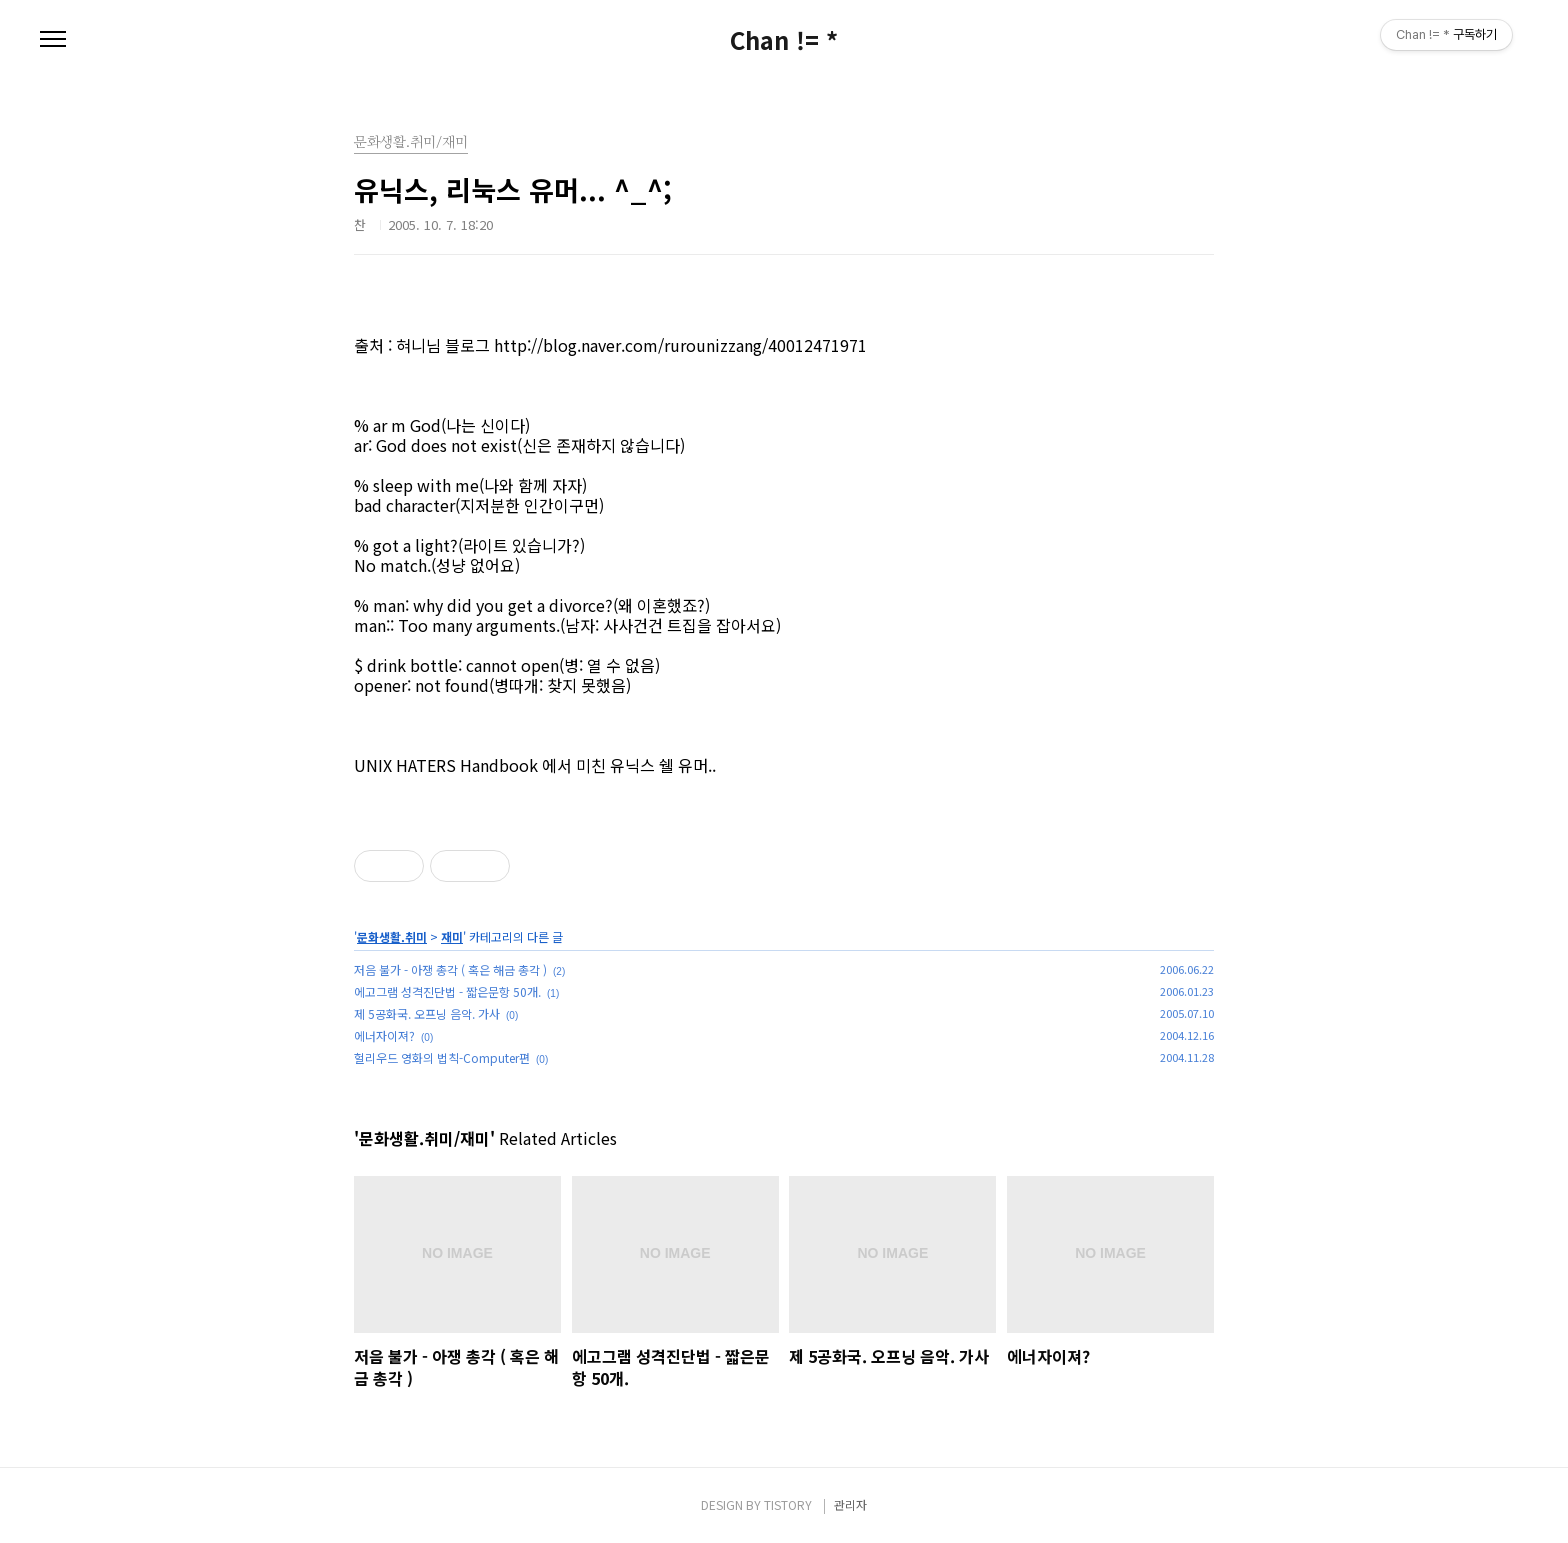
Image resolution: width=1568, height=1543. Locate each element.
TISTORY (788, 1504)
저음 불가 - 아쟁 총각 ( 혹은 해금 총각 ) (450, 969)
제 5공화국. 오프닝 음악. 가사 (427, 1013)
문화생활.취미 (392, 936)
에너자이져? (384, 1035)
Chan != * (784, 40)
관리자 (850, 1504)
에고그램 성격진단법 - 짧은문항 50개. (447, 991)
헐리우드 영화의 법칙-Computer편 (442, 1057)
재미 (452, 936)
